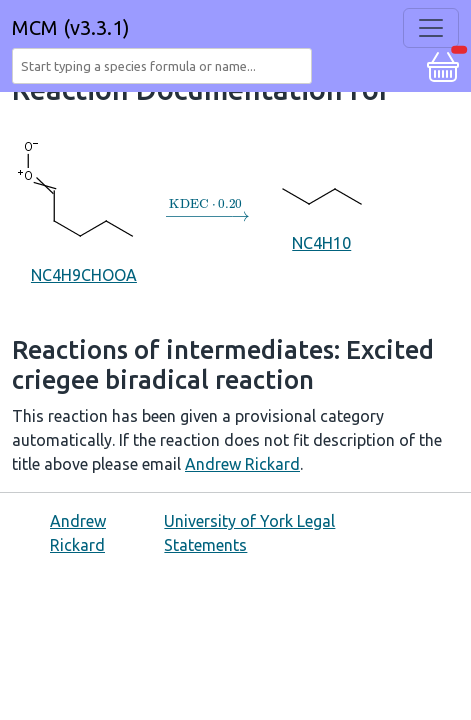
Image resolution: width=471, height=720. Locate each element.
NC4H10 (322, 209)
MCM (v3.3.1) (71, 27)
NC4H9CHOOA (83, 210)
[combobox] (166, 66)
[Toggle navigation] (431, 28)
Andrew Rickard (242, 464)
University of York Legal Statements (249, 533)
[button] (443, 64)
